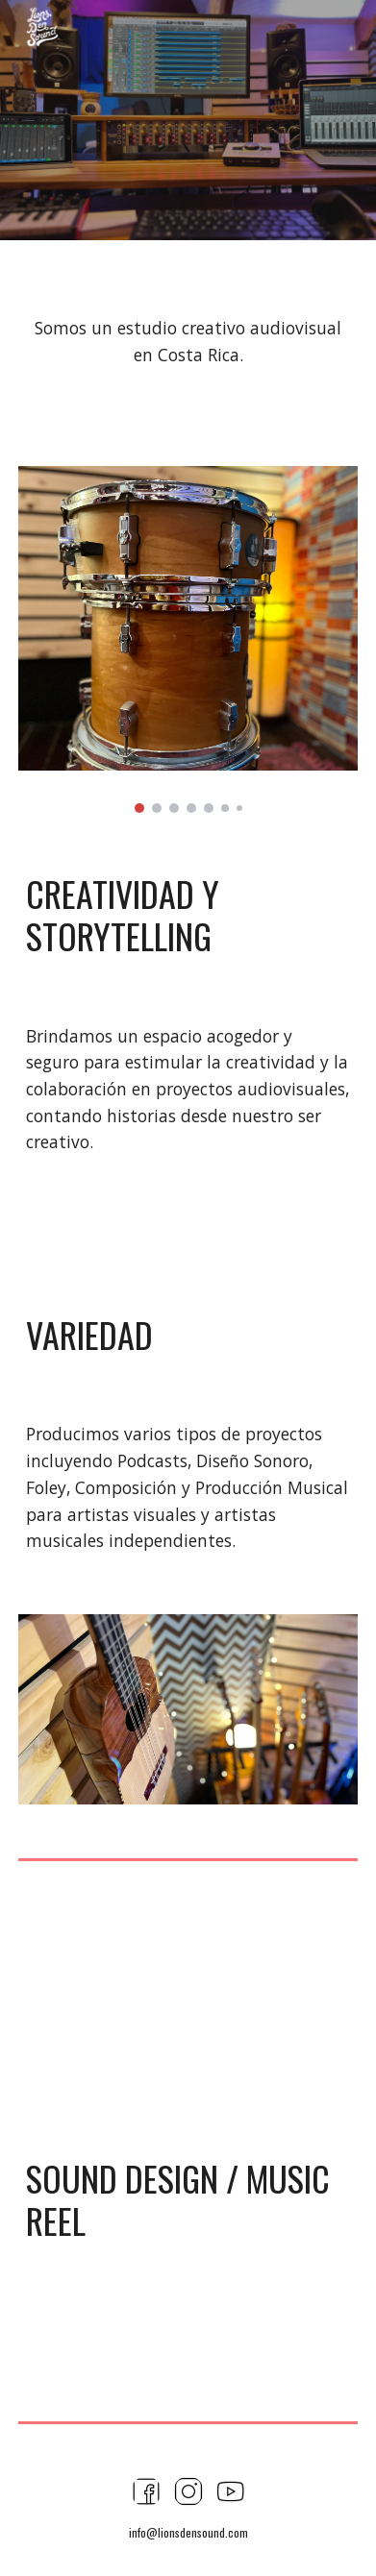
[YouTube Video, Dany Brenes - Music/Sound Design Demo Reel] (187, 2002)
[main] (187, 341)
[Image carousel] (187, 639)
